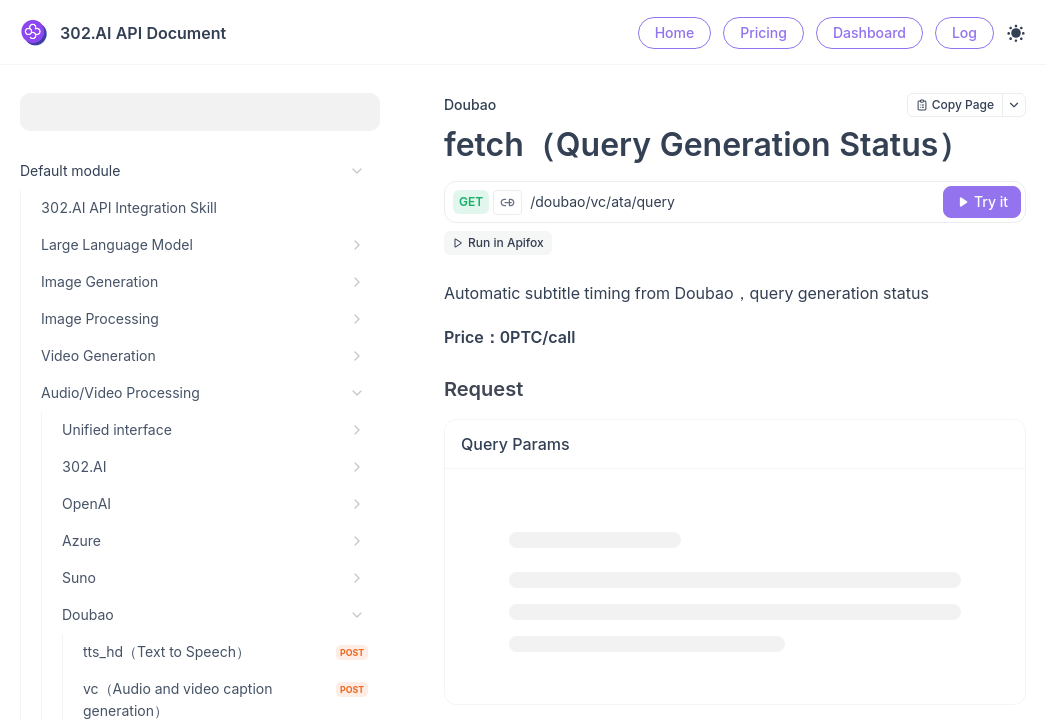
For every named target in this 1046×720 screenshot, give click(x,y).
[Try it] (982, 202)
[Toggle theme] (1016, 33)
